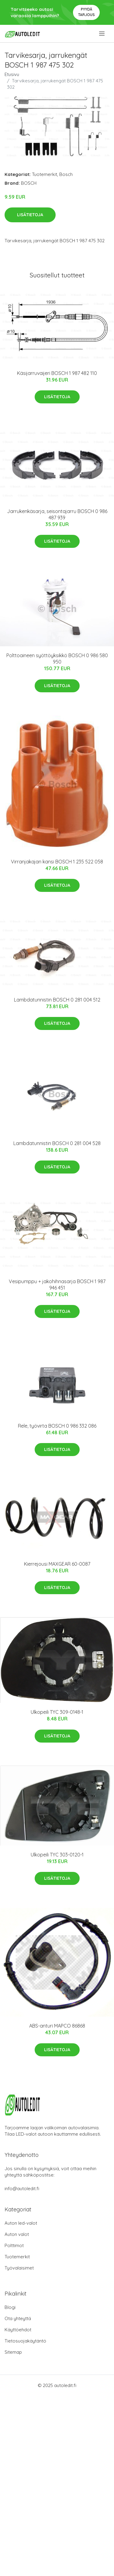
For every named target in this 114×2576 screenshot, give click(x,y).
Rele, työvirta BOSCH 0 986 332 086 (57, 1426)
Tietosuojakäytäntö (25, 2341)
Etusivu (12, 74)
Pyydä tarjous (86, 12)
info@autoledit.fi (22, 2188)
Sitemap (13, 2352)
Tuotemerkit (44, 174)
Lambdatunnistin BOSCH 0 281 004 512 (57, 1000)
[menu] (102, 33)
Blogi (10, 2307)
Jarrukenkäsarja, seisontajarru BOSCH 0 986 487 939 (57, 514)
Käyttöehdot (18, 2330)
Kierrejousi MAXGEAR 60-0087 (57, 1564)
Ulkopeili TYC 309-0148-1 (57, 1712)
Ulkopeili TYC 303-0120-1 (57, 1855)
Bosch (66, 174)
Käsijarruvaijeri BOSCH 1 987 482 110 (57, 373)
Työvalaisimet (19, 2268)
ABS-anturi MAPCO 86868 (57, 2026)
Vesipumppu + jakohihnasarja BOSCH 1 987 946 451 (57, 1284)
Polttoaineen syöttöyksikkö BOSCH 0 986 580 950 (57, 658)
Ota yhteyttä (18, 2318)
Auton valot (17, 2234)
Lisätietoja (30, 214)
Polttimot (14, 2245)
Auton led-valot (21, 2223)
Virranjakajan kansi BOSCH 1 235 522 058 (57, 862)
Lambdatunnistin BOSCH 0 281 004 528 (57, 1143)
